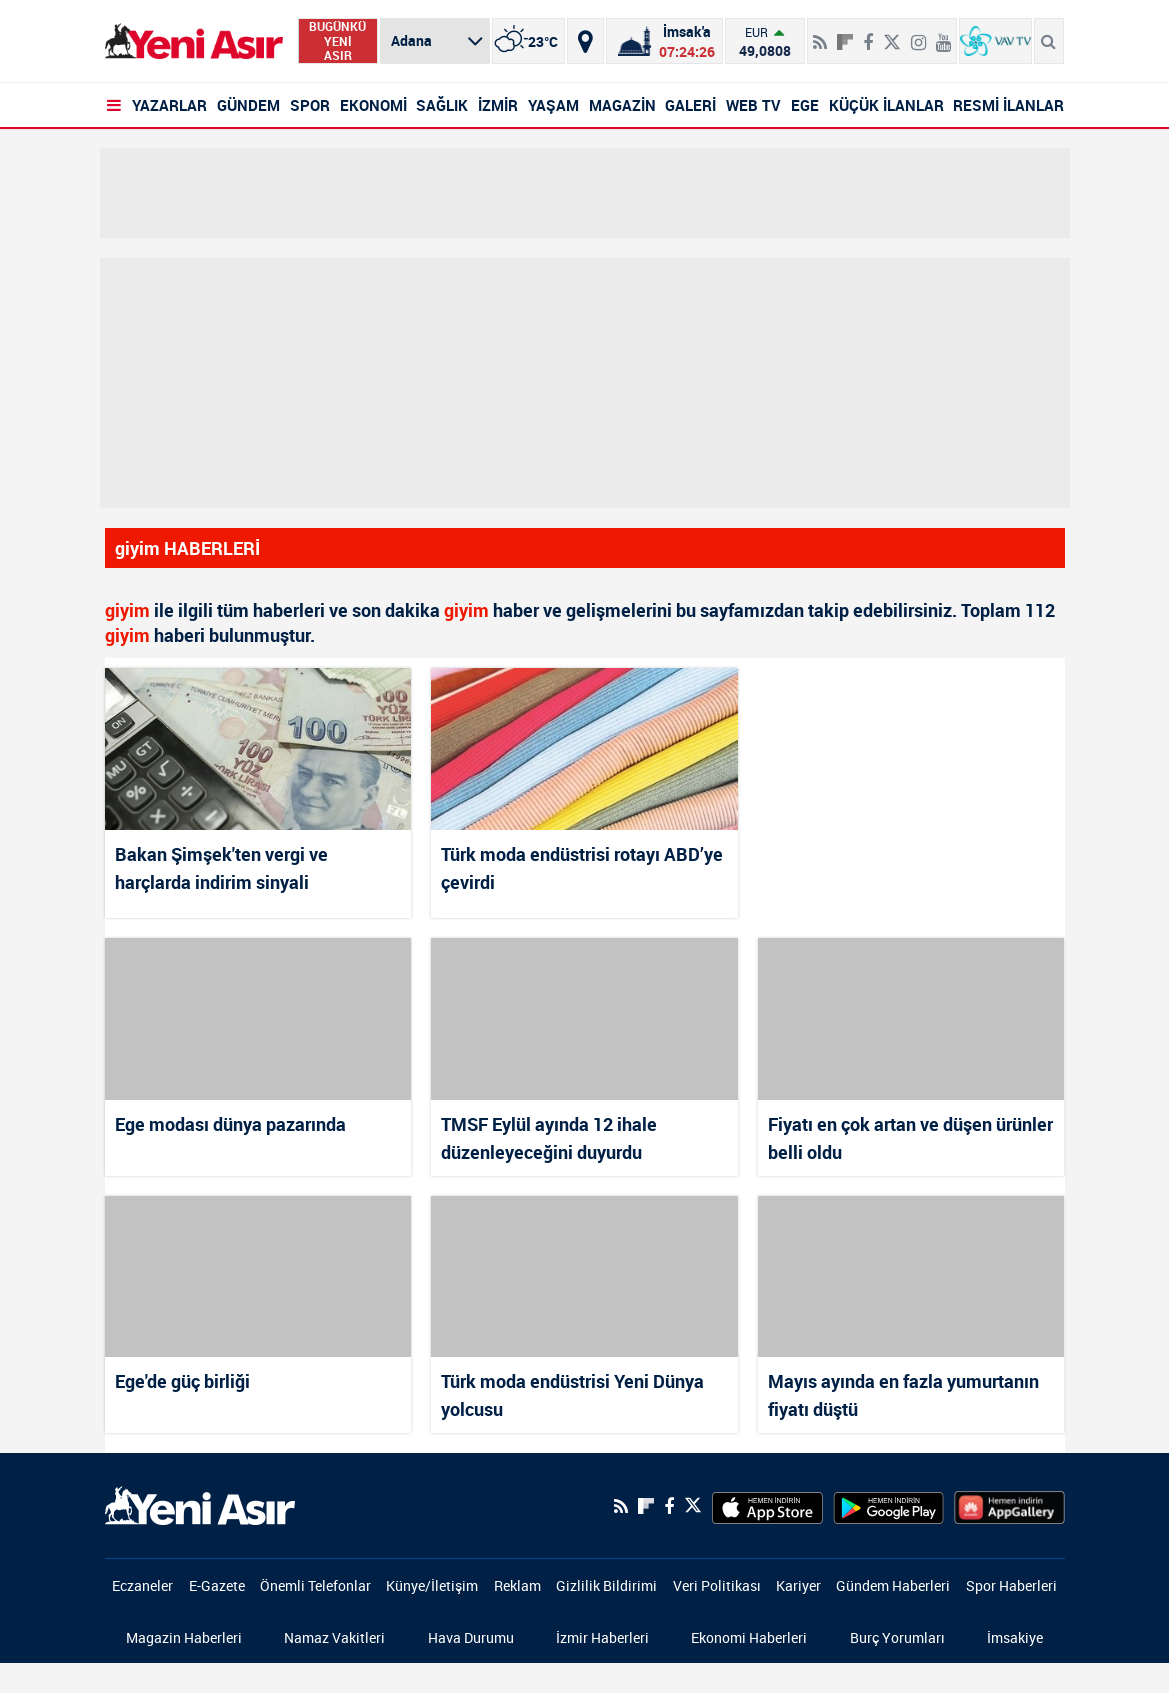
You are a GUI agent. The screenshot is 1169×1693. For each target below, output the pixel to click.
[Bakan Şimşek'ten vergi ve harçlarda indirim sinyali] (258, 748)
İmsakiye (1015, 1637)
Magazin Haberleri (184, 1637)
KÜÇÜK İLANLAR (886, 105)
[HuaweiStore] (1009, 1506)
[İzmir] (528, 41)
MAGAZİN (622, 105)
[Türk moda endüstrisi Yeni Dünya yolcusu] (584, 1276)
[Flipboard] (845, 35)
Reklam (517, 1585)
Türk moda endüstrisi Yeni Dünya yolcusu (572, 1395)
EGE (805, 105)
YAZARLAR (169, 105)
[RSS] (820, 34)
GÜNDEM (248, 105)
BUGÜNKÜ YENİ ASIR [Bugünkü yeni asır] (337, 41)
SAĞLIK (442, 105)
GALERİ (690, 105)
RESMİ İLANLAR (1008, 105)
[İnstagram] (918, 34)
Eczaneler (142, 1585)
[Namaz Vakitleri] (664, 41)
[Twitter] (892, 34)
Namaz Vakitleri (334, 1637)
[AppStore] (767, 1506)
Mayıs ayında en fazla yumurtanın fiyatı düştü (903, 1395)
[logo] (200, 1504)
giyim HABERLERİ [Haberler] (187, 548)
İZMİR (498, 105)
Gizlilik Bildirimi (606, 1585)
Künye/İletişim (432, 1585)
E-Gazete (217, 1585)
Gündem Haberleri (893, 1585)
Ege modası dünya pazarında (230, 1124)
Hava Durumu (471, 1637)
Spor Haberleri (1011, 1585)
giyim (127, 610)
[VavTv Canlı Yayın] (995, 41)
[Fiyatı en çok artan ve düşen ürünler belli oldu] (911, 1018)
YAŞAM (553, 105)
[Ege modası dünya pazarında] (258, 1018)
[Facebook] (868, 34)
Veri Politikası (717, 1585)
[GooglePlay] (888, 1506)
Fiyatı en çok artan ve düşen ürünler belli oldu (910, 1138)
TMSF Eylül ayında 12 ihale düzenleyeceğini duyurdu (549, 1138)
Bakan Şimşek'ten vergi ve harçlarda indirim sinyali (221, 868)
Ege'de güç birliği (182, 1381)
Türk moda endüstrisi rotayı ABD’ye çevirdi (582, 868)
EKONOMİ (373, 105)
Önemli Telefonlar (315, 1585)
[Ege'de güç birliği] (258, 1276)
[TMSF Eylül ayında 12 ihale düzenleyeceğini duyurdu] (584, 1018)
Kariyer (798, 1585)
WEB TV (753, 105)
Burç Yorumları (897, 1637)
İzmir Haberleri (602, 1637)
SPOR (310, 105)
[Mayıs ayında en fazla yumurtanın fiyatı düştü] (911, 1276)
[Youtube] (943, 34)
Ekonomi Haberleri (749, 1637)
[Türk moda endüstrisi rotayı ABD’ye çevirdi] (584, 748)
